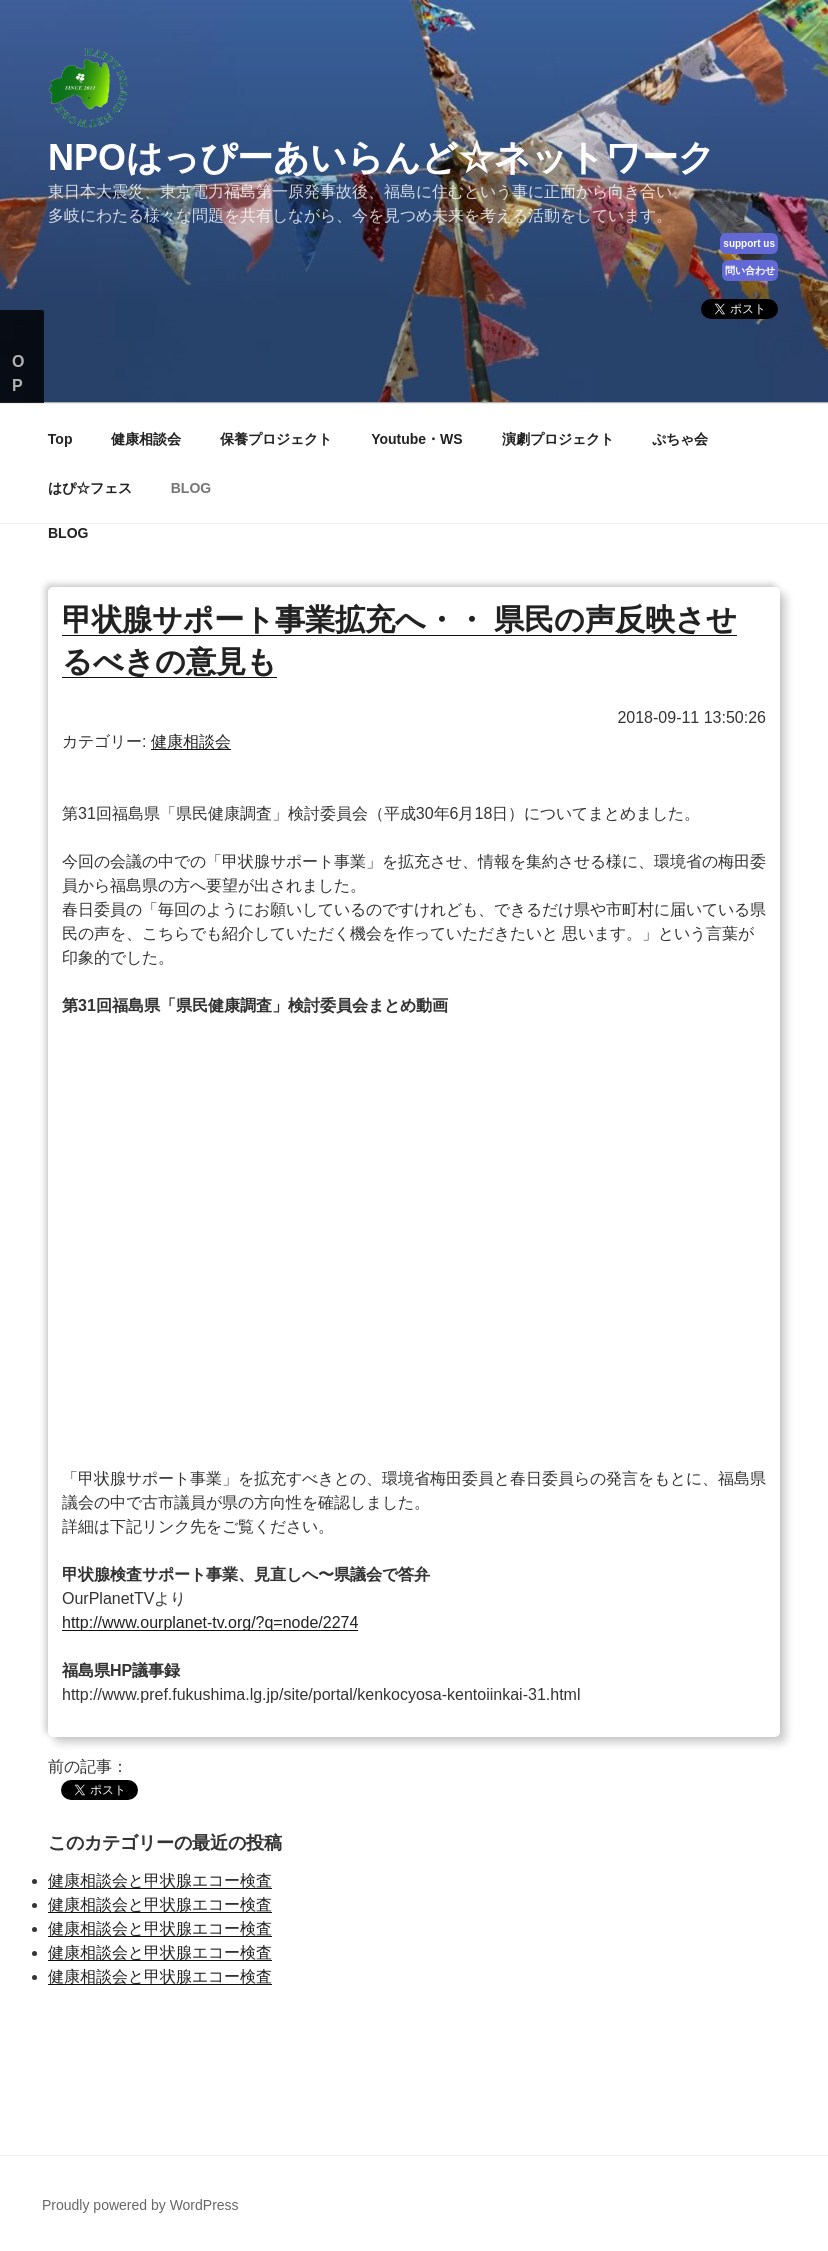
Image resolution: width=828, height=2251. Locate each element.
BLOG (191, 488)
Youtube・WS (417, 439)
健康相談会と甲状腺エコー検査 (160, 1880)
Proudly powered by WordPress (140, 2205)
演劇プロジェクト (558, 439)
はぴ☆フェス (90, 488)
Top (60, 439)
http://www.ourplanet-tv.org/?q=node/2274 (210, 1622)
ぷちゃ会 (680, 439)
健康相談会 (146, 439)
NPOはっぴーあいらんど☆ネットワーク (381, 157)
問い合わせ (750, 270)
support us (749, 243)
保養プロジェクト (276, 439)
